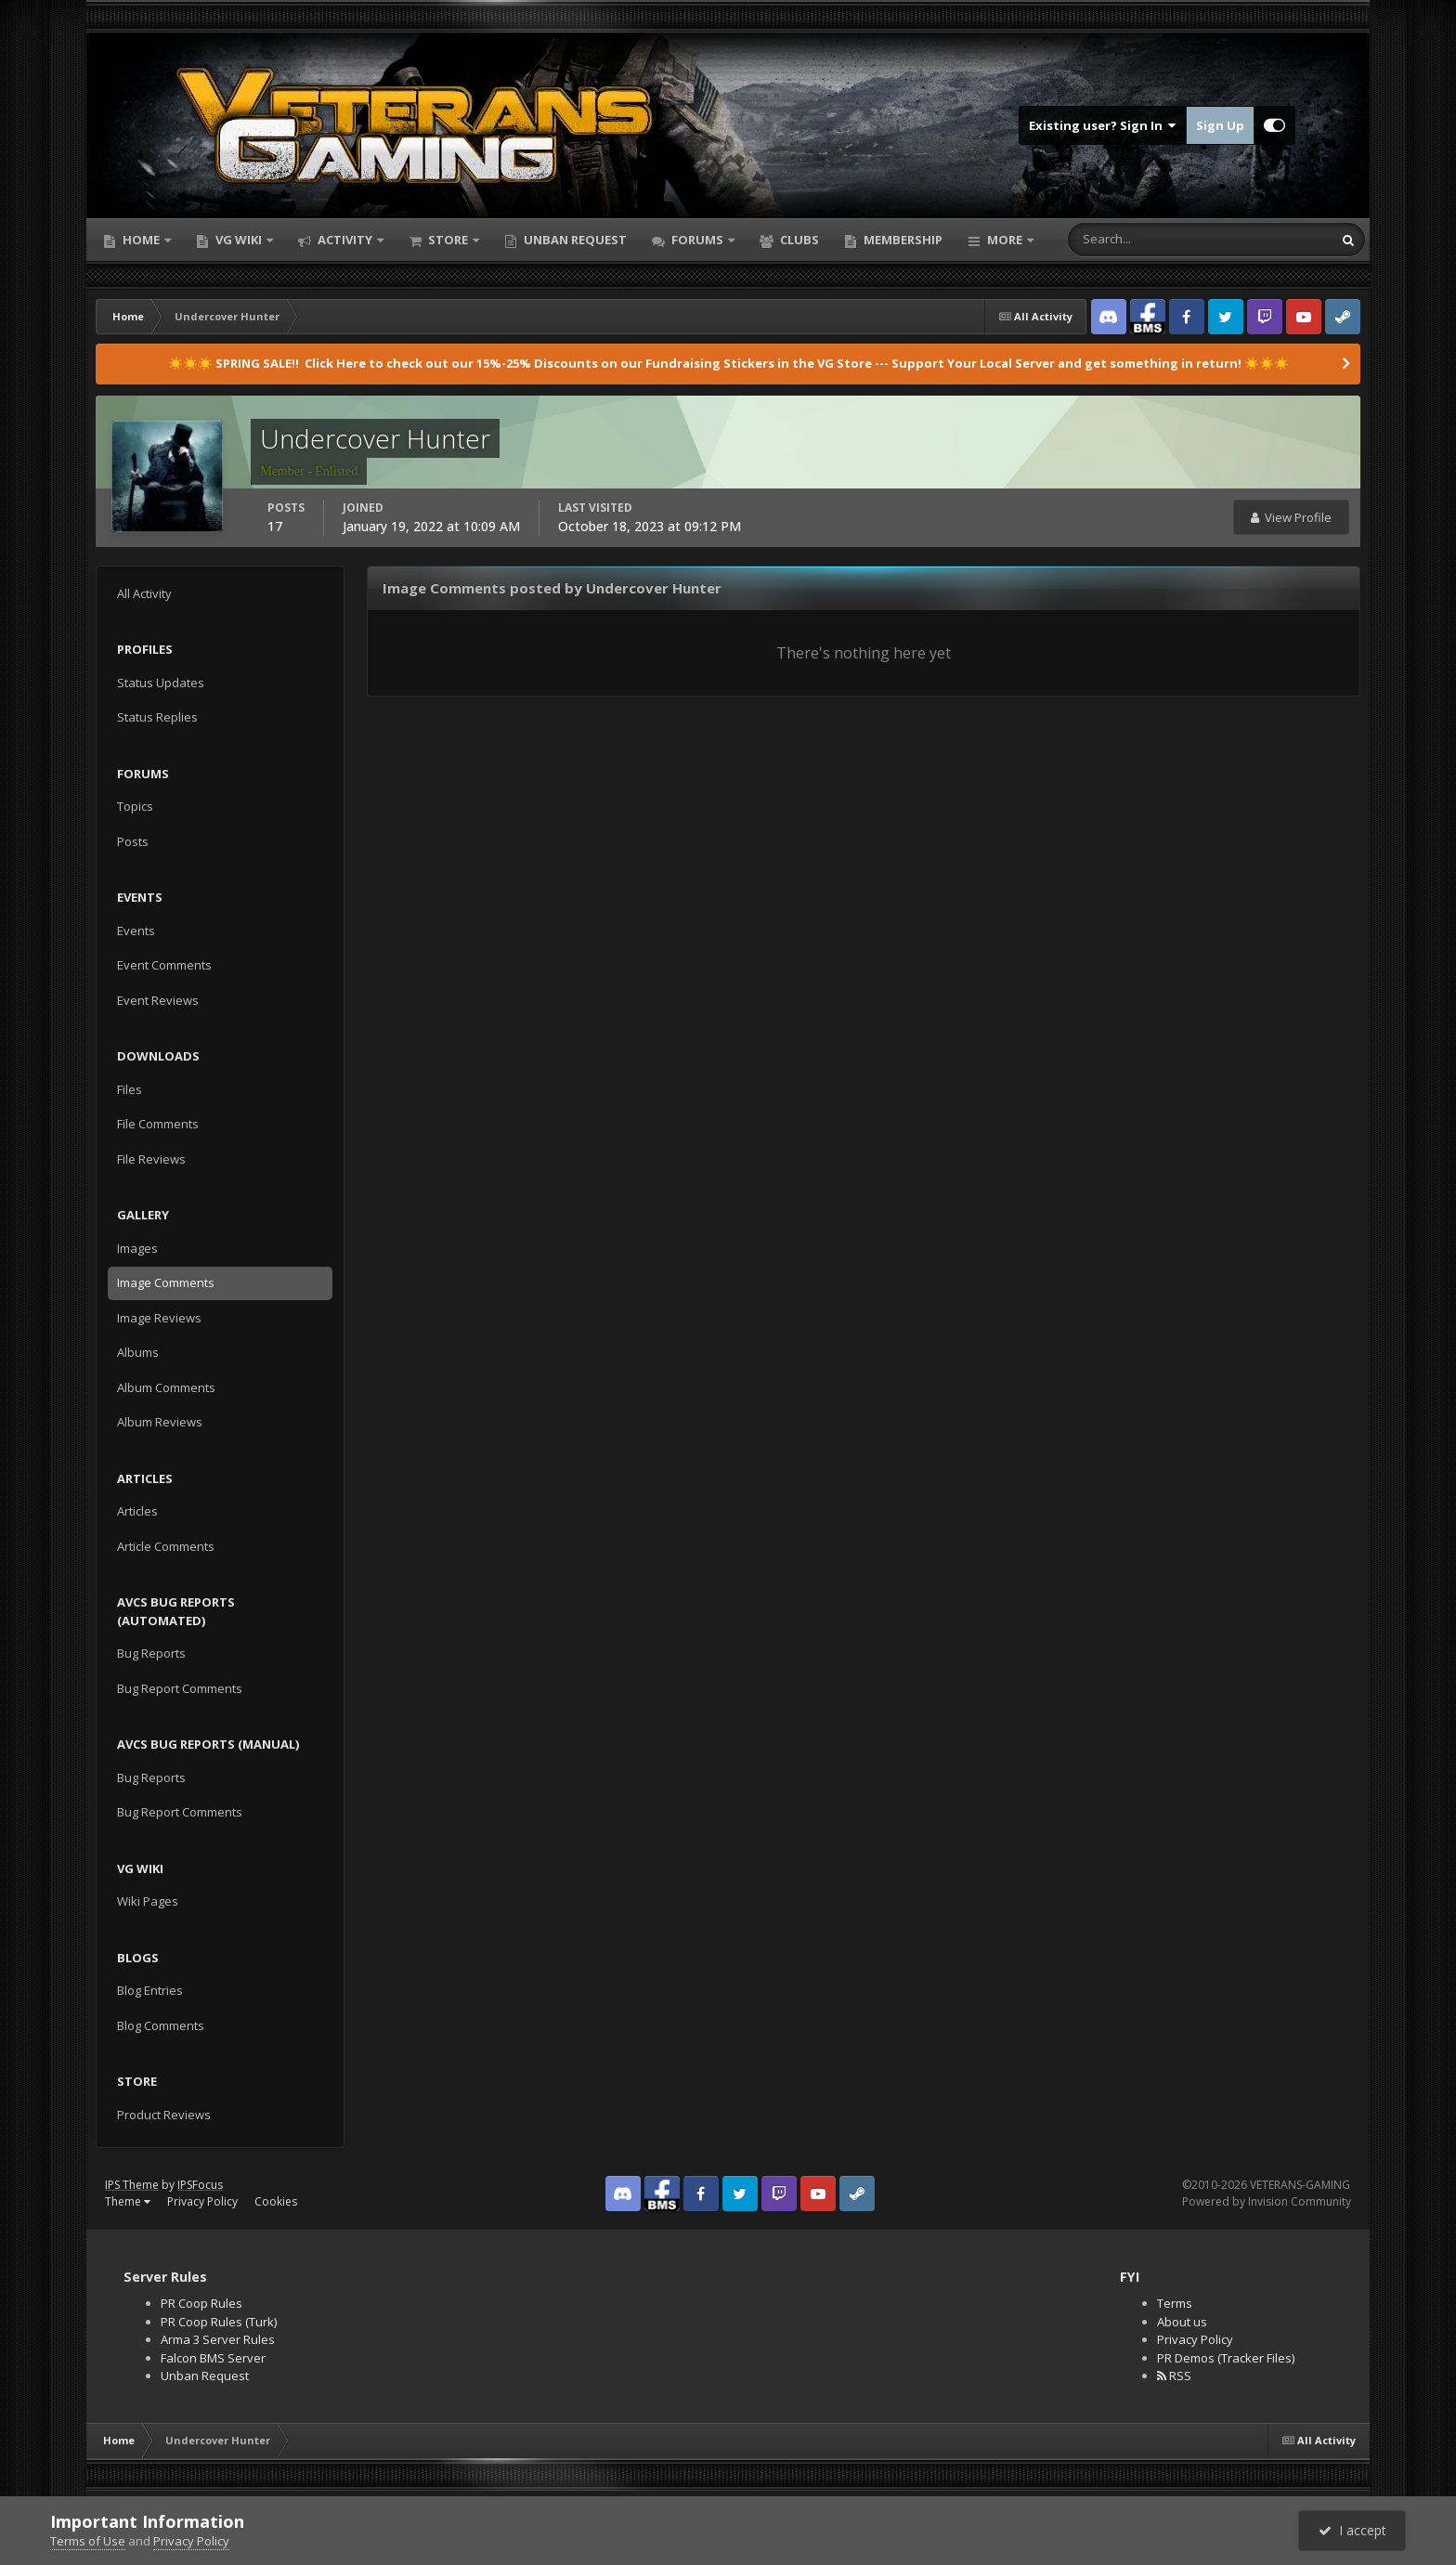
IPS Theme (132, 2185)
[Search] (1142, 239)
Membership (901, 239)
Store (448, 239)
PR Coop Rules (201, 2303)
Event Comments (164, 965)
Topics (135, 806)
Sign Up (1220, 125)
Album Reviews (159, 1421)
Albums (138, 1352)
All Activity (144, 593)
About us (1182, 2321)
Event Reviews (158, 1000)
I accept (1352, 2530)
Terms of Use (87, 2540)
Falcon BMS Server (213, 2358)
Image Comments (165, 1282)
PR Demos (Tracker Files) (1225, 2358)
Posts (133, 841)
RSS (1174, 2375)
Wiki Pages (147, 1901)
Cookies (275, 2201)
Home (141, 239)
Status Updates (160, 682)
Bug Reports (151, 1653)
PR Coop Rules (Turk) (219, 2321)
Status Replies (157, 717)
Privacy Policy (202, 2201)
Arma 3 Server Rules (218, 2339)
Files (129, 1089)
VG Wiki (239, 239)
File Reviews (151, 1159)
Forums (697, 239)
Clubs (798, 239)
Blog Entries (150, 1990)
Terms (1174, 2303)
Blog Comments (160, 2025)
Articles (137, 1511)
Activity (345, 239)
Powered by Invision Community (1266, 2201)
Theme (127, 2201)
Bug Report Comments (179, 1688)
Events (136, 930)
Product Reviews (164, 2114)
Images (137, 1248)
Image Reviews (159, 1317)
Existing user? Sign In (1102, 125)
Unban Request (574, 239)
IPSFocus (200, 2185)
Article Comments (165, 1546)
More (1004, 239)
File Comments (158, 1123)
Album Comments (166, 1387)
